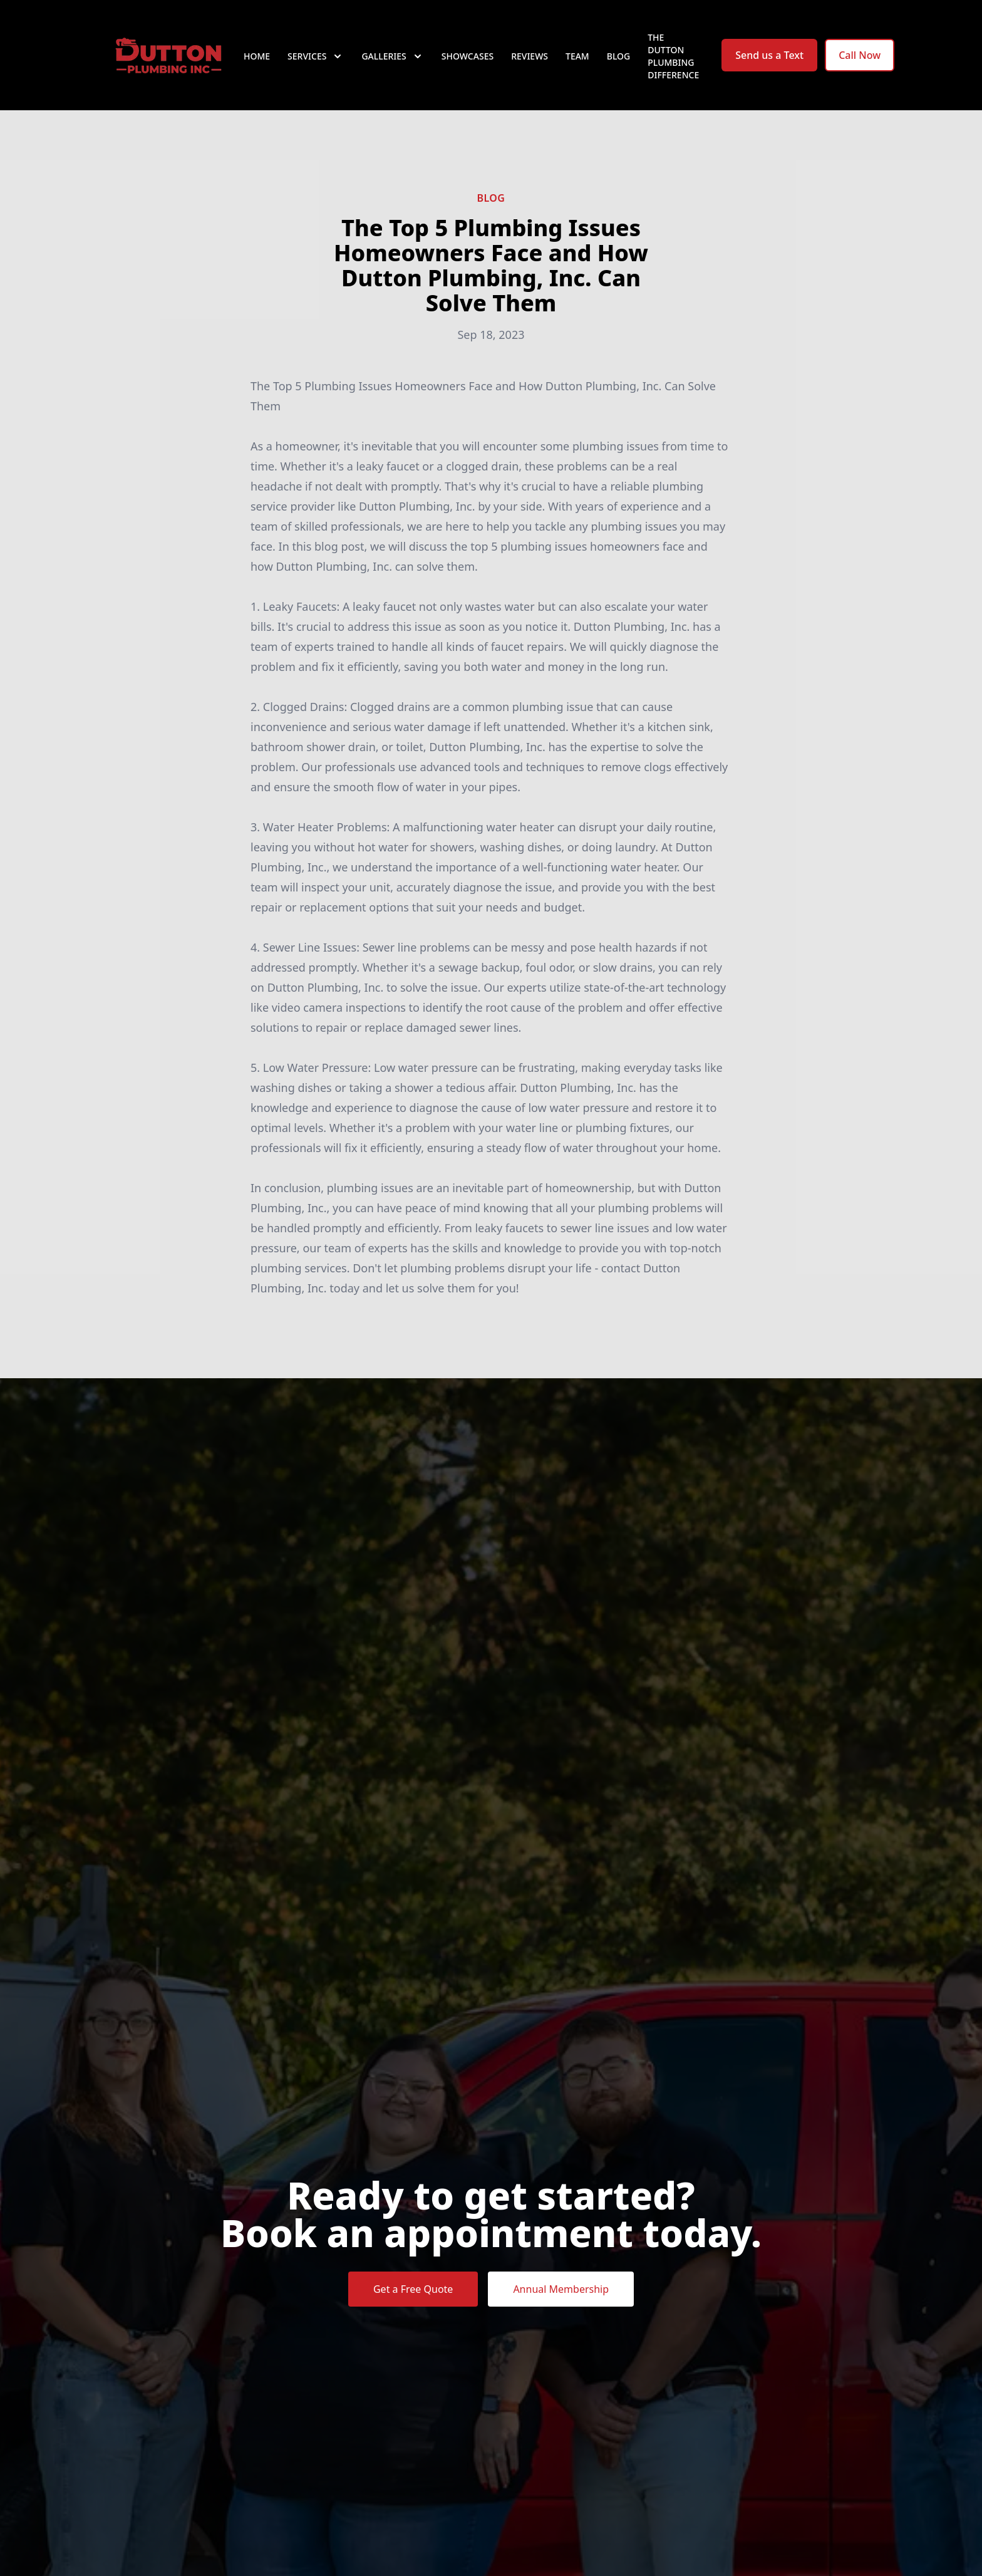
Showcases (468, 56)
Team (577, 56)
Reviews (529, 56)
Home (257, 56)
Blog (619, 56)
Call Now (860, 55)
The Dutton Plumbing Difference (673, 56)
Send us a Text (769, 55)
